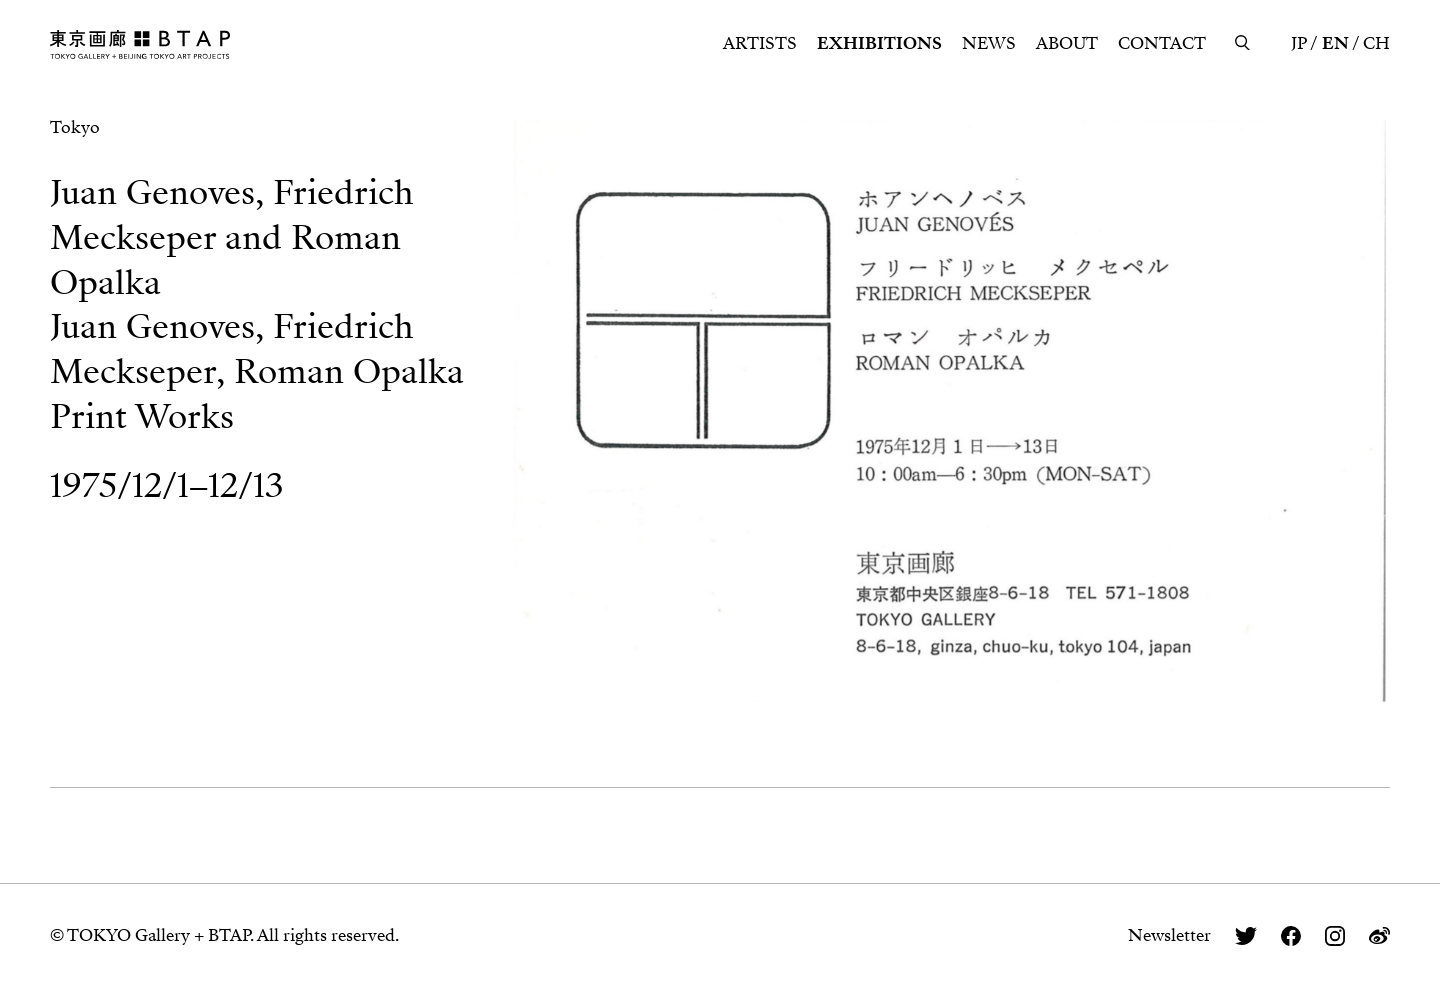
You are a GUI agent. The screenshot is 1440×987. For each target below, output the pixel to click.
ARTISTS (760, 43)
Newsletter (1169, 935)
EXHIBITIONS (879, 43)
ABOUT (1067, 43)
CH (1376, 43)
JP (1299, 43)
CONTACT (1162, 43)
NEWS (989, 43)
